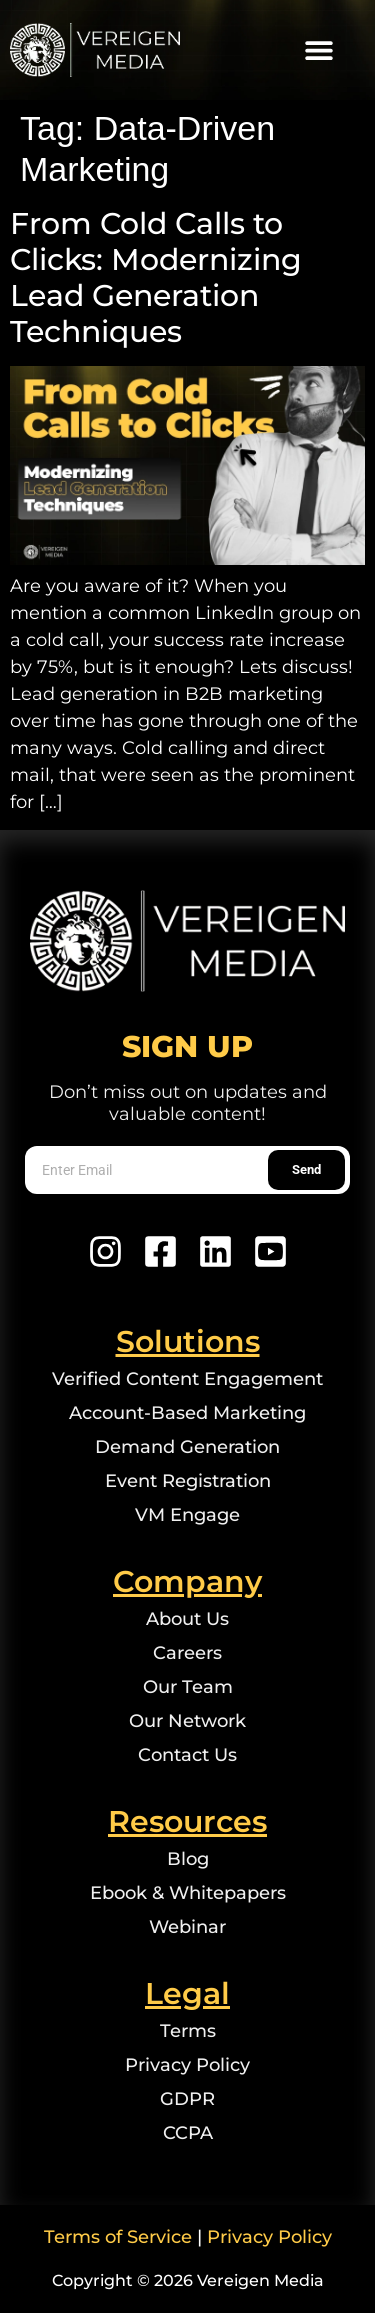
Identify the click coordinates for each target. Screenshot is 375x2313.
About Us (187, 1619)
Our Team (188, 1687)
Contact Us (187, 1755)
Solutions (188, 1341)
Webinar (187, 1927)
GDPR (187, 2099)
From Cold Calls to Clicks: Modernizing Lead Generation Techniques (156, 277)
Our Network (187, 1721)
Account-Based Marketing (187, 1413)
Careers (187, 1653)
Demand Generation (187, 1447)
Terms (188, 2031)
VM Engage (187, 1515)
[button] (318, 50)
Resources (187, 1821)
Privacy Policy (187, 2065)
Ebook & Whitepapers (188, 1893)
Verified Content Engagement (187, 1379)
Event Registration (188, 1481)
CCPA (188, 2133)
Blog (188, 1859)
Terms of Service (118, 2237)
